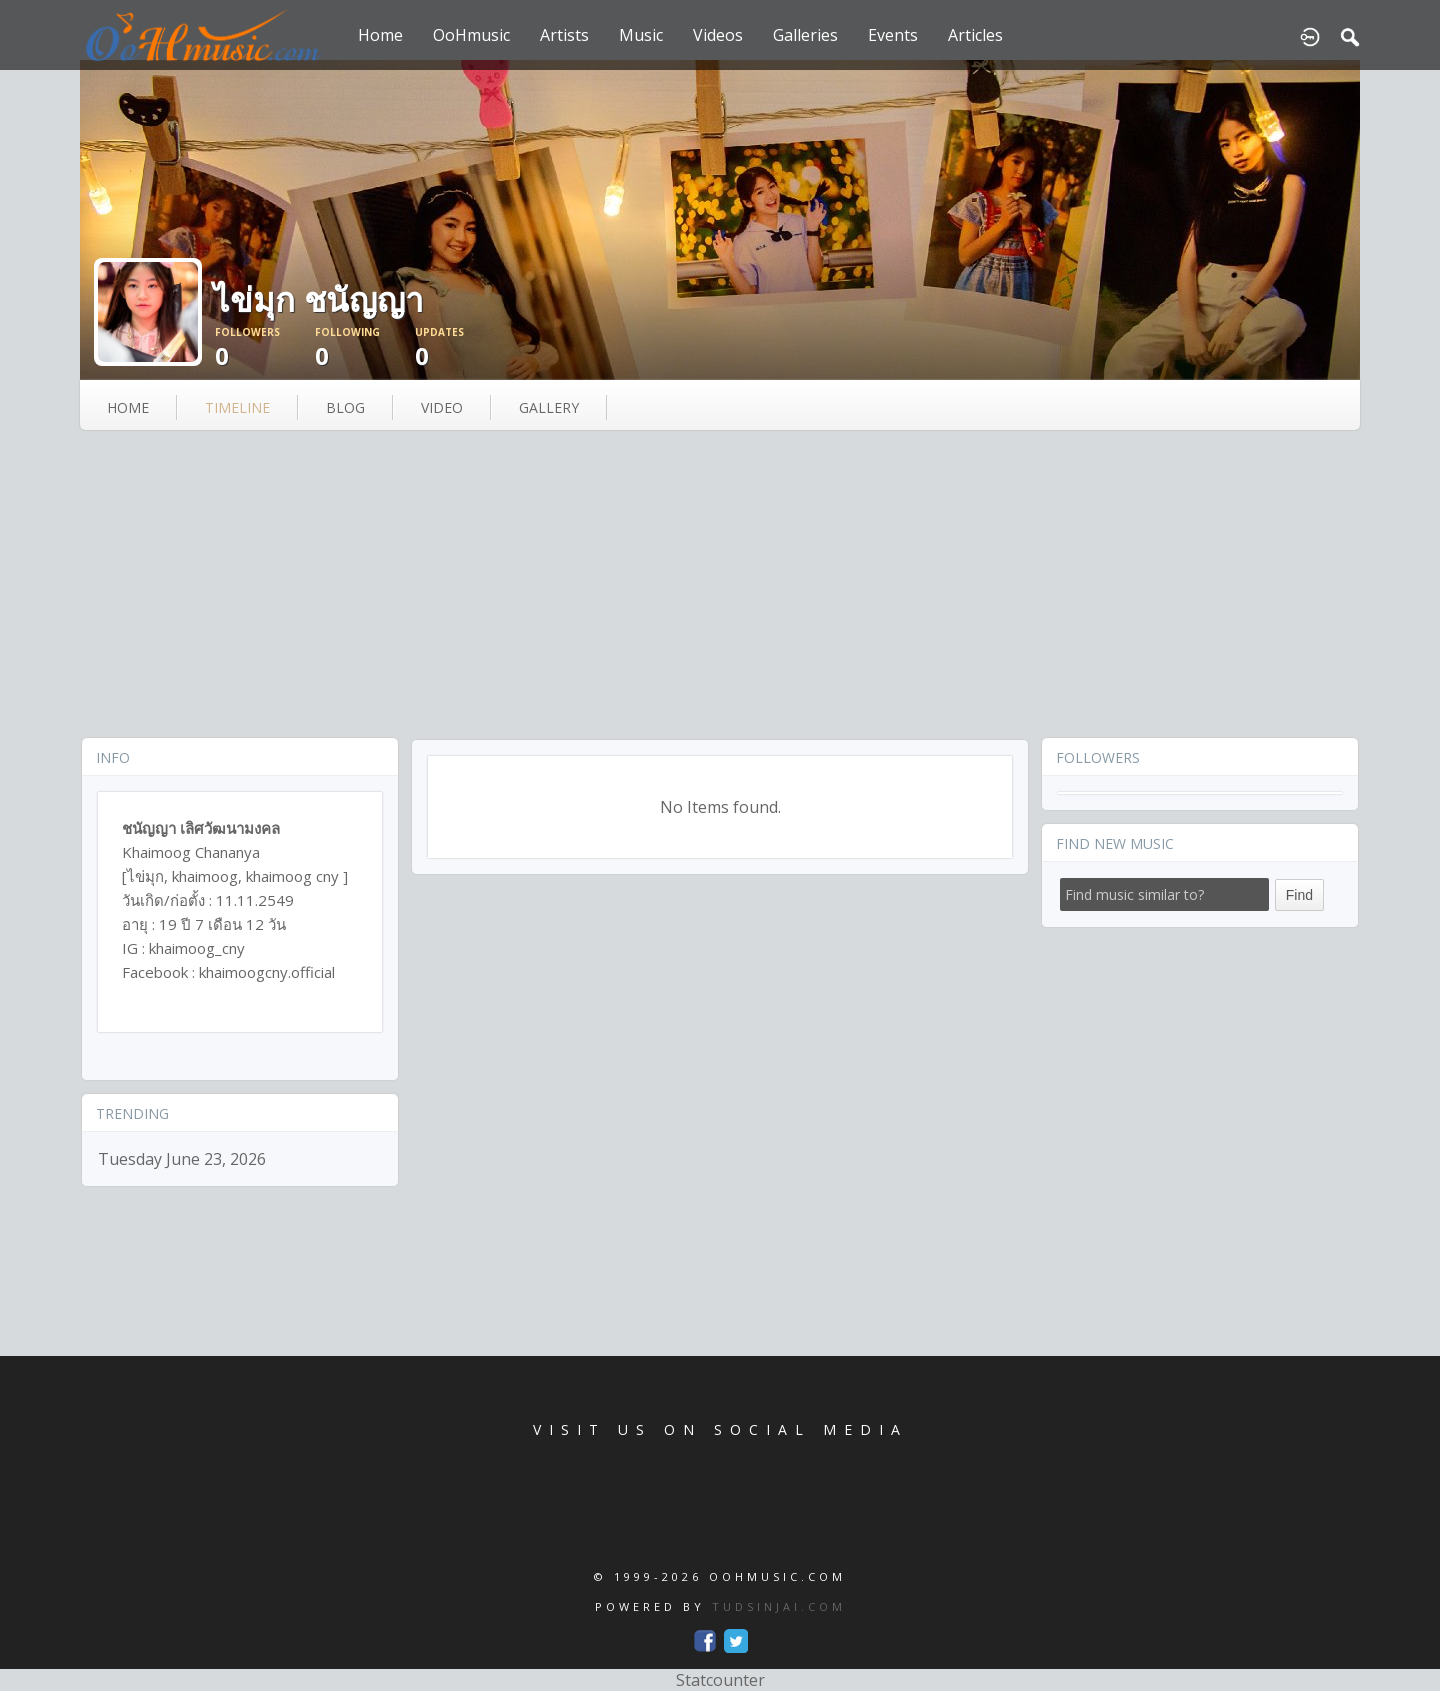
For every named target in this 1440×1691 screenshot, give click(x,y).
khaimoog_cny (197, 948)
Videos (718, 35)
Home (380, 35)
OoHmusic (471, 35)
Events (893, 35)
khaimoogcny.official (267, 972)
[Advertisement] (720, 586)
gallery (549, 407)
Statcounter (720, 1680)
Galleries (805, 35)
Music (641, 35)
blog (345, 407)
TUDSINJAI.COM (779, 1606)
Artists (564, 35)
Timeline (237, 407)
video (442, 407)
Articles (975, 35)
